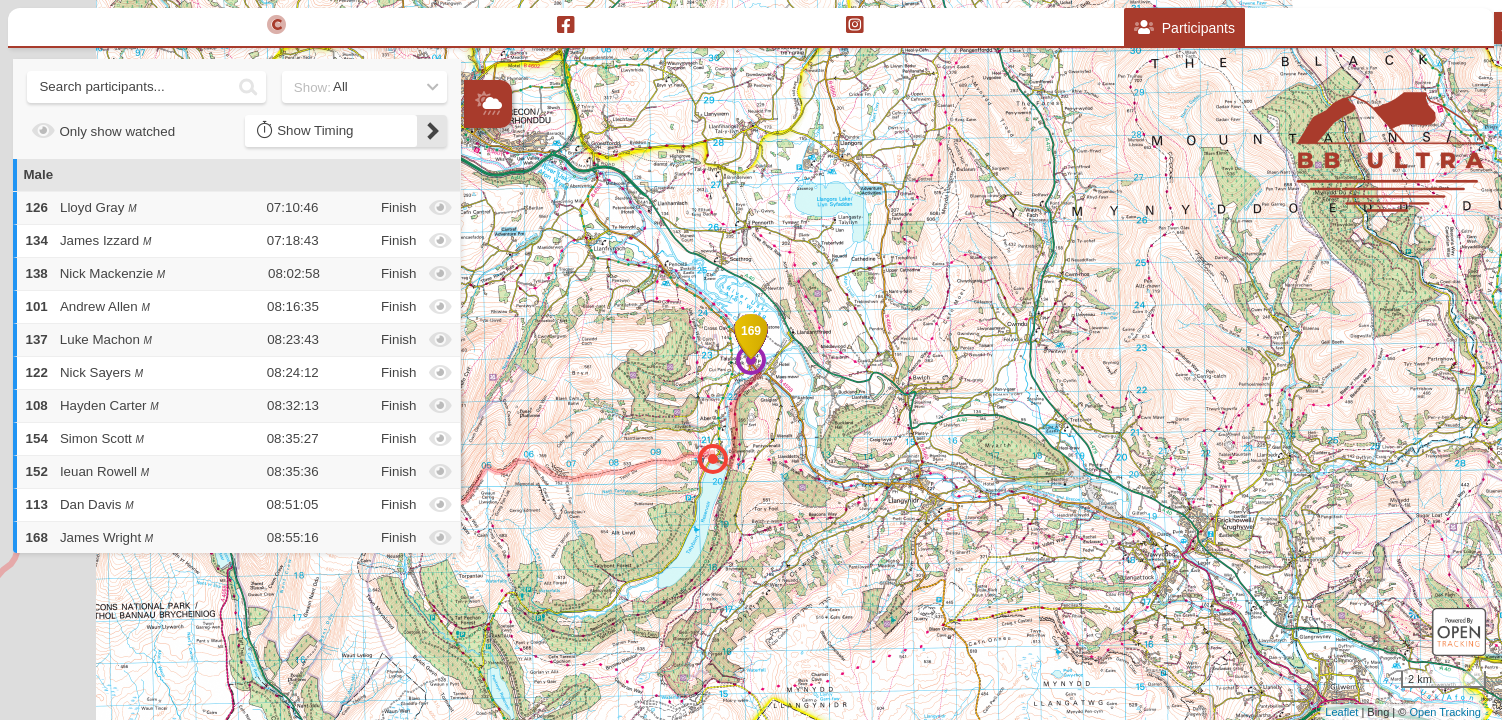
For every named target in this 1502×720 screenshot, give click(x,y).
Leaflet (1341, 712)
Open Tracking (1445, 712)
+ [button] (480, 220)
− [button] (480, 253)
